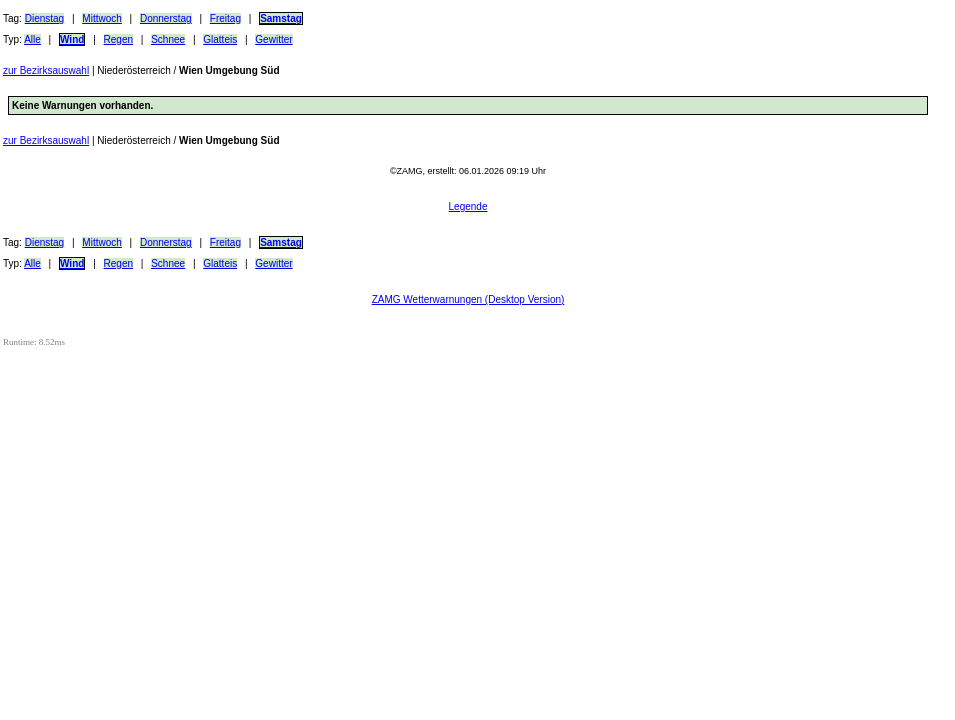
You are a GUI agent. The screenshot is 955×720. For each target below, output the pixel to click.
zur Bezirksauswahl (46, 70)
